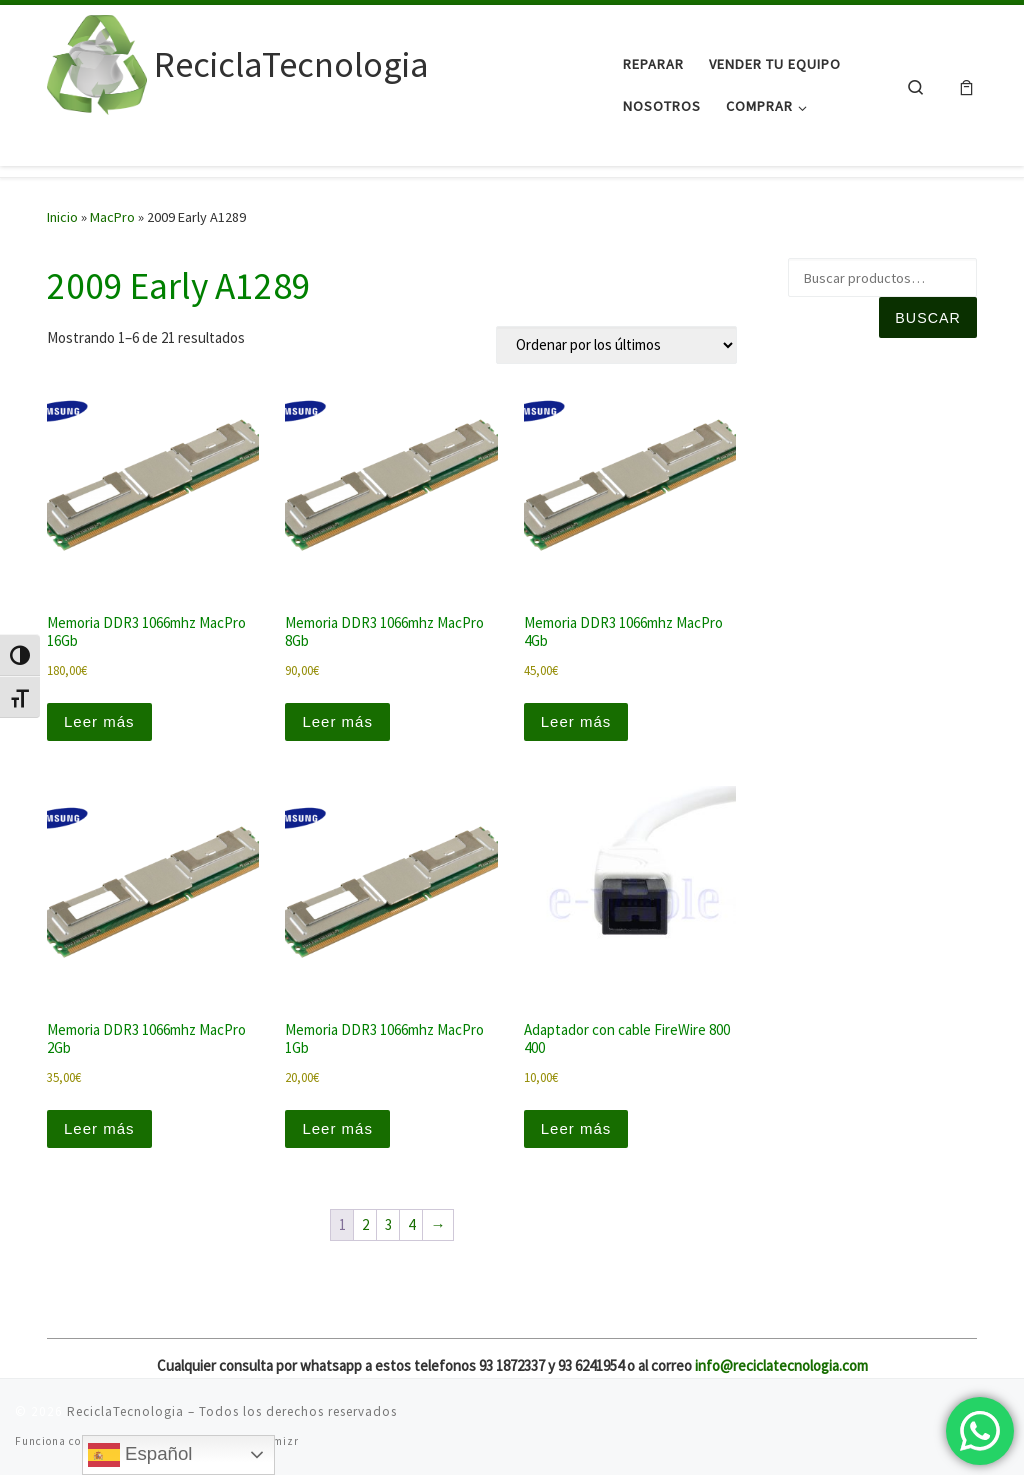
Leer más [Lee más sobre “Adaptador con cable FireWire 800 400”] (576, 1128)
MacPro (112, 217)
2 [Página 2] (365, 1224)
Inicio (62, 217)
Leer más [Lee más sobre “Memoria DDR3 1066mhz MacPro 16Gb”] (99, 721)
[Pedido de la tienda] (616, 345)
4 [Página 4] (411, 1224)
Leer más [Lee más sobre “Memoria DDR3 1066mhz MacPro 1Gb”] (337, 1128)
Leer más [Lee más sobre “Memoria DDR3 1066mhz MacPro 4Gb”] (576, 721)
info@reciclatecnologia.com (781, 1365)
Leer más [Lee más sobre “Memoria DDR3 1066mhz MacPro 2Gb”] (99, 1128)
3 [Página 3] (388, 1224)
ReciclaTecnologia (125, 1411)
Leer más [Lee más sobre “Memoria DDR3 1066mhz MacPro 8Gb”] (337, 721)
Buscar (927, 318)
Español (140, 1455)
